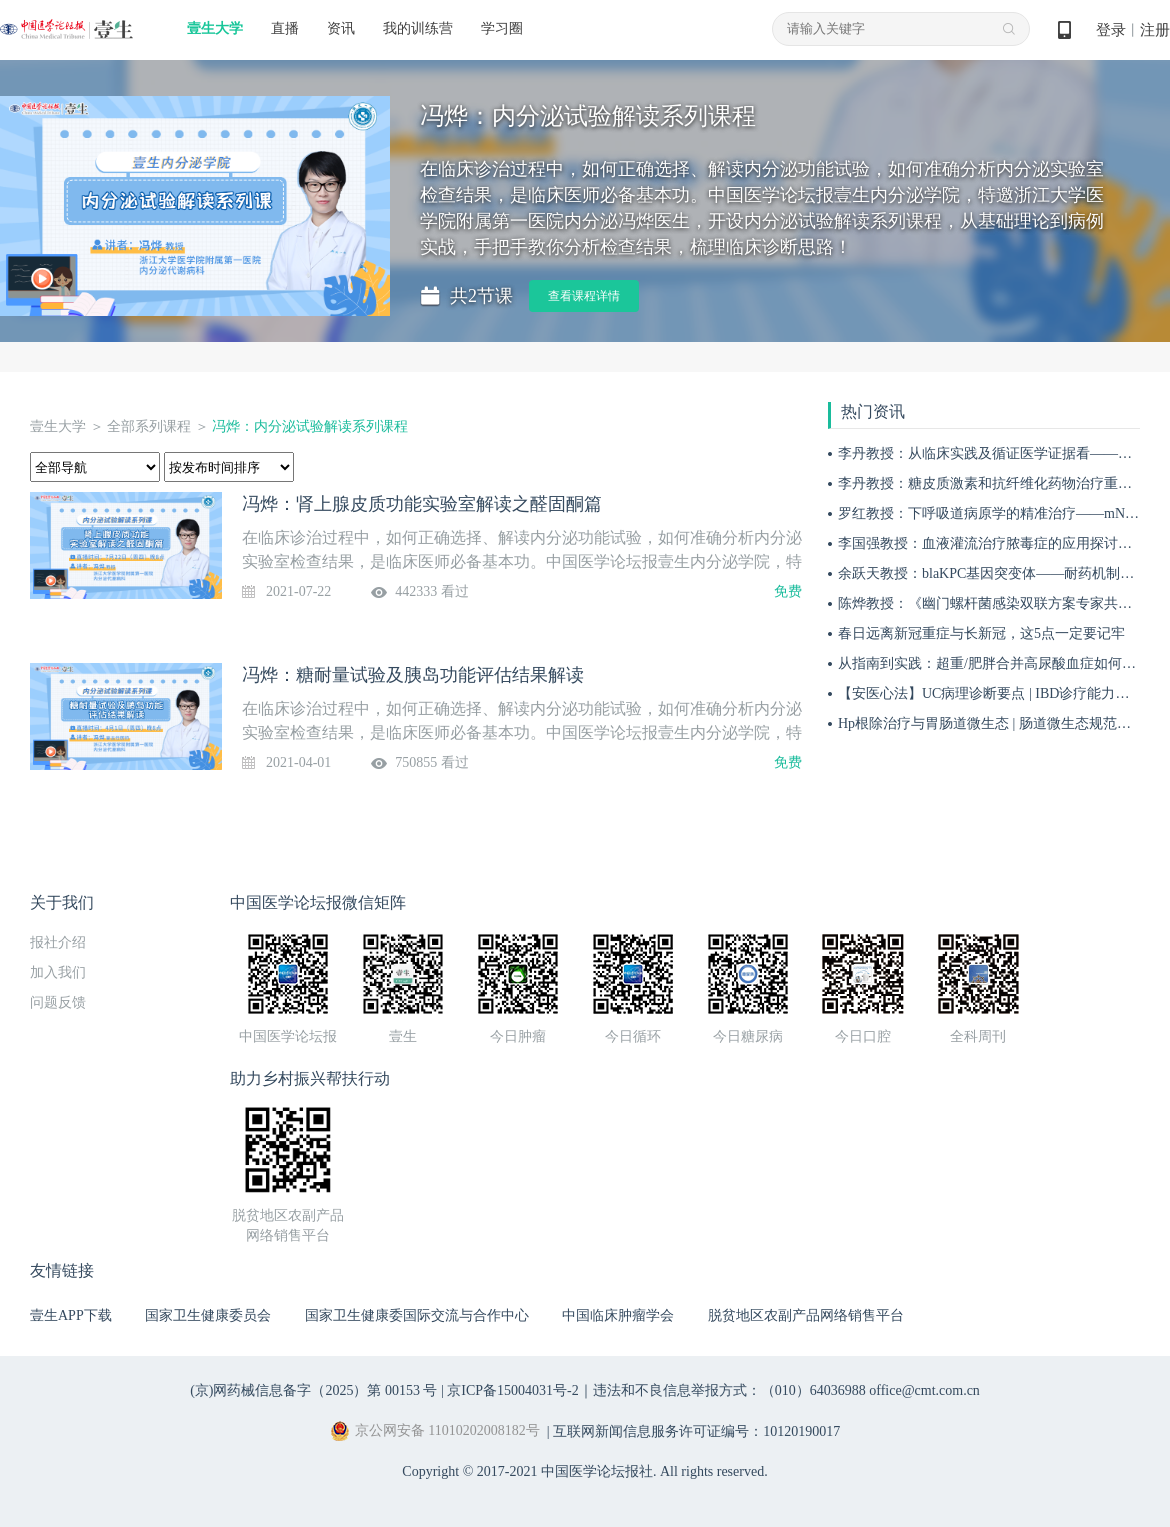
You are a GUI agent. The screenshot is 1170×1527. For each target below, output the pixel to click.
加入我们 (58, 972)
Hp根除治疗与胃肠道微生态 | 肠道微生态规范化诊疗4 (1002, 723)
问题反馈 (58, 1002)
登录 (1111, 30)
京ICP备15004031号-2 (512, 1390)
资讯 (341, 28)
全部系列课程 (149, 426)
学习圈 (502, 28)
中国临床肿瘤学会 (618, 1315)
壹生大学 (215, 28)
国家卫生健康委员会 (208, 1315)
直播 (285, 28)
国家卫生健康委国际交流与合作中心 (417, 1315)
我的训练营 (418, 28)
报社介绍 (58, 942)
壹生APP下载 (71, 1315)
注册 (1155, 30)
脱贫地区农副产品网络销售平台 (806, 1315)
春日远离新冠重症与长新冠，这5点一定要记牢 (981, 633)
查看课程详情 (584, 296)
